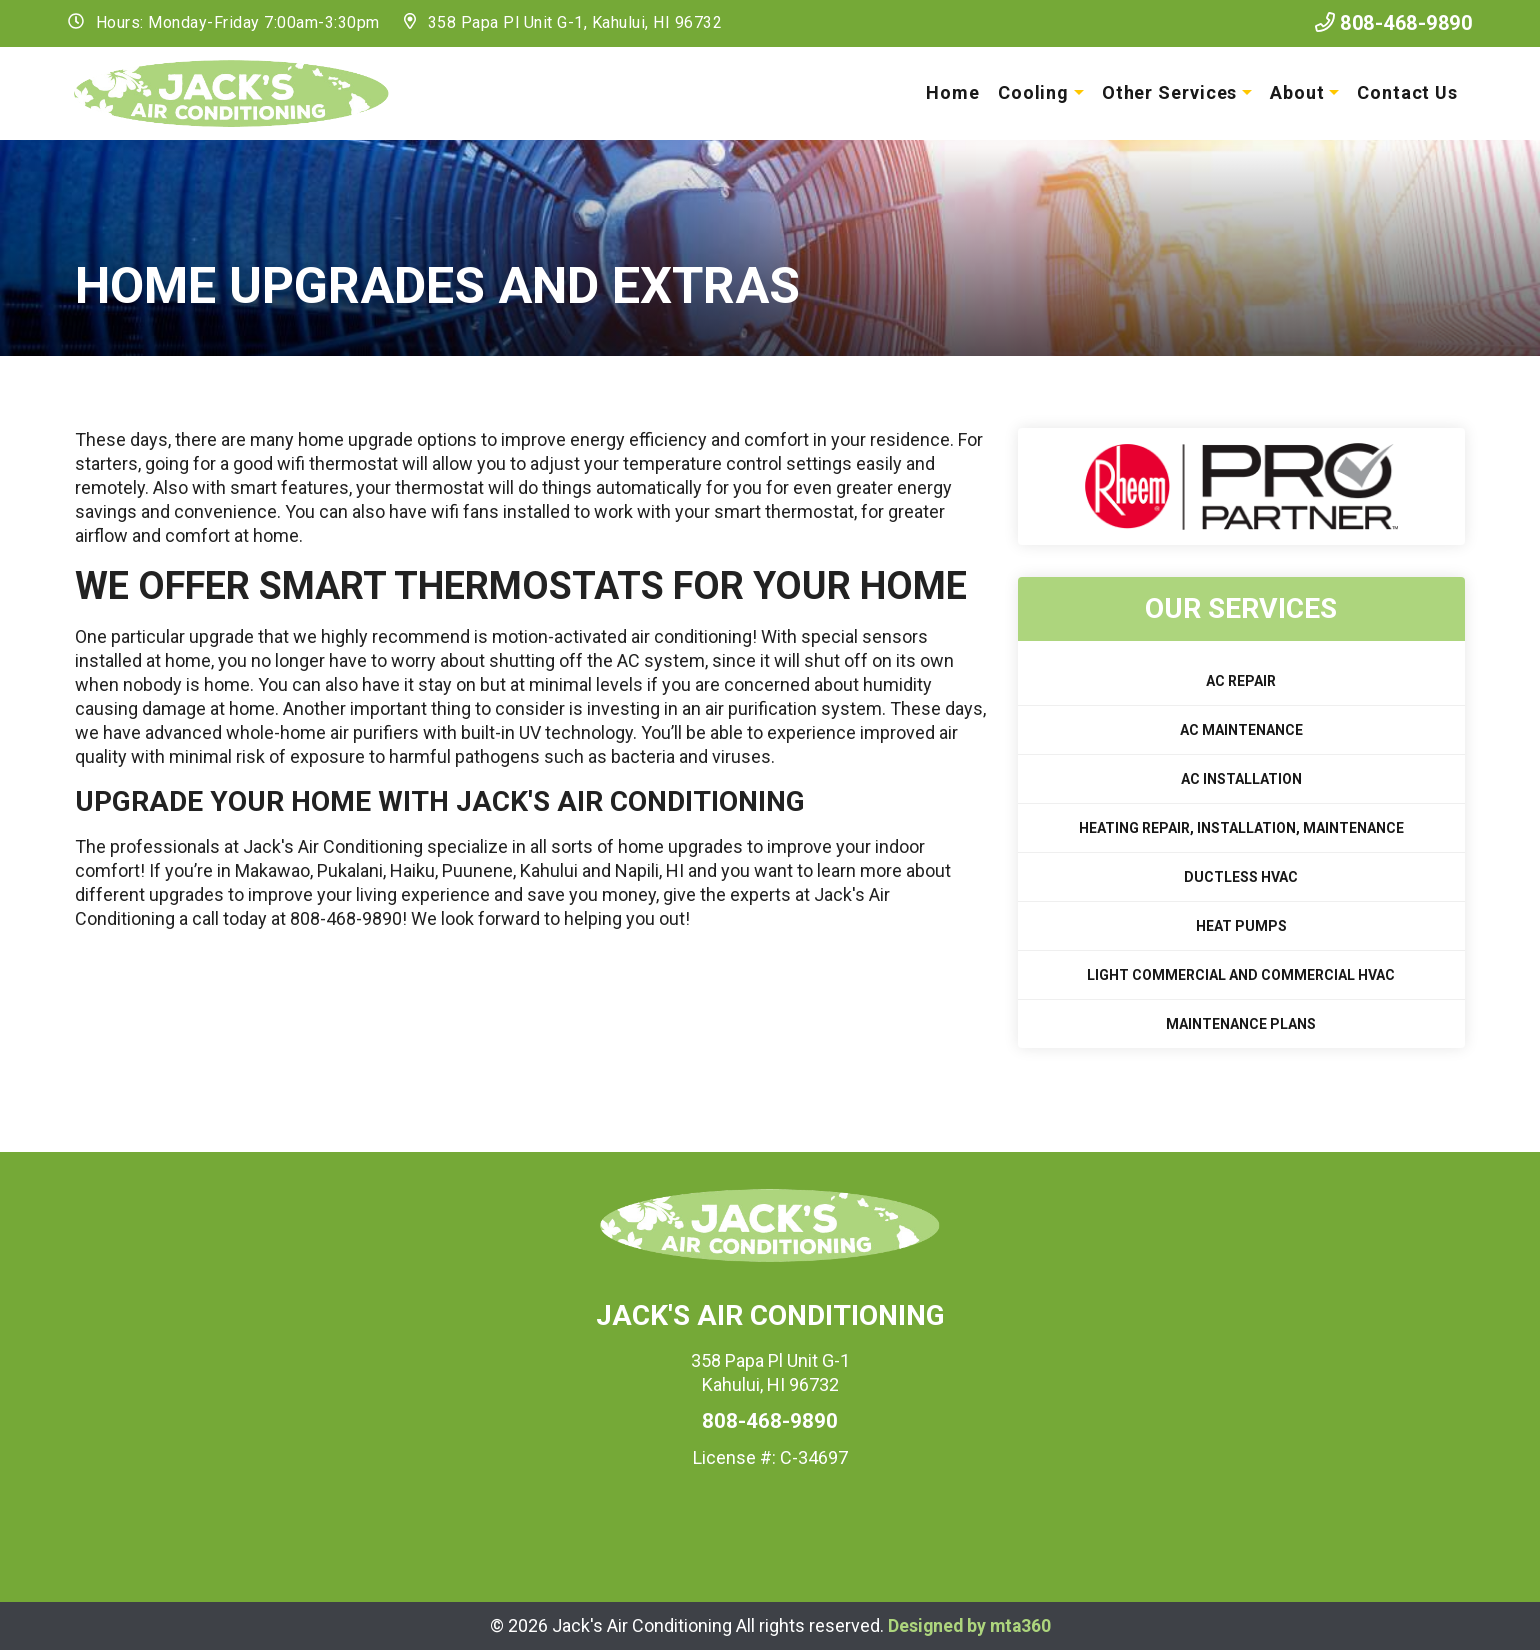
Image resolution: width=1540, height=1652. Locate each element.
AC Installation (1241, 780)
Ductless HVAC (1241, 878)
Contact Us (1405, 92)
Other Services (1168, 92)
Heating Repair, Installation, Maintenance (1241, 829)
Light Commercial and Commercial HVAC (1241, 976)
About (1295, 92)
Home (951, 92)
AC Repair (1241, 682)
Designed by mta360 (969, 1626)
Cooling (1031, 92)
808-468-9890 (1387, 23)
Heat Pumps (1241, 927)
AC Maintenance (1241, 731)
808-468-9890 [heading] (770, 1421)
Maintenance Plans (1241, 1025)
